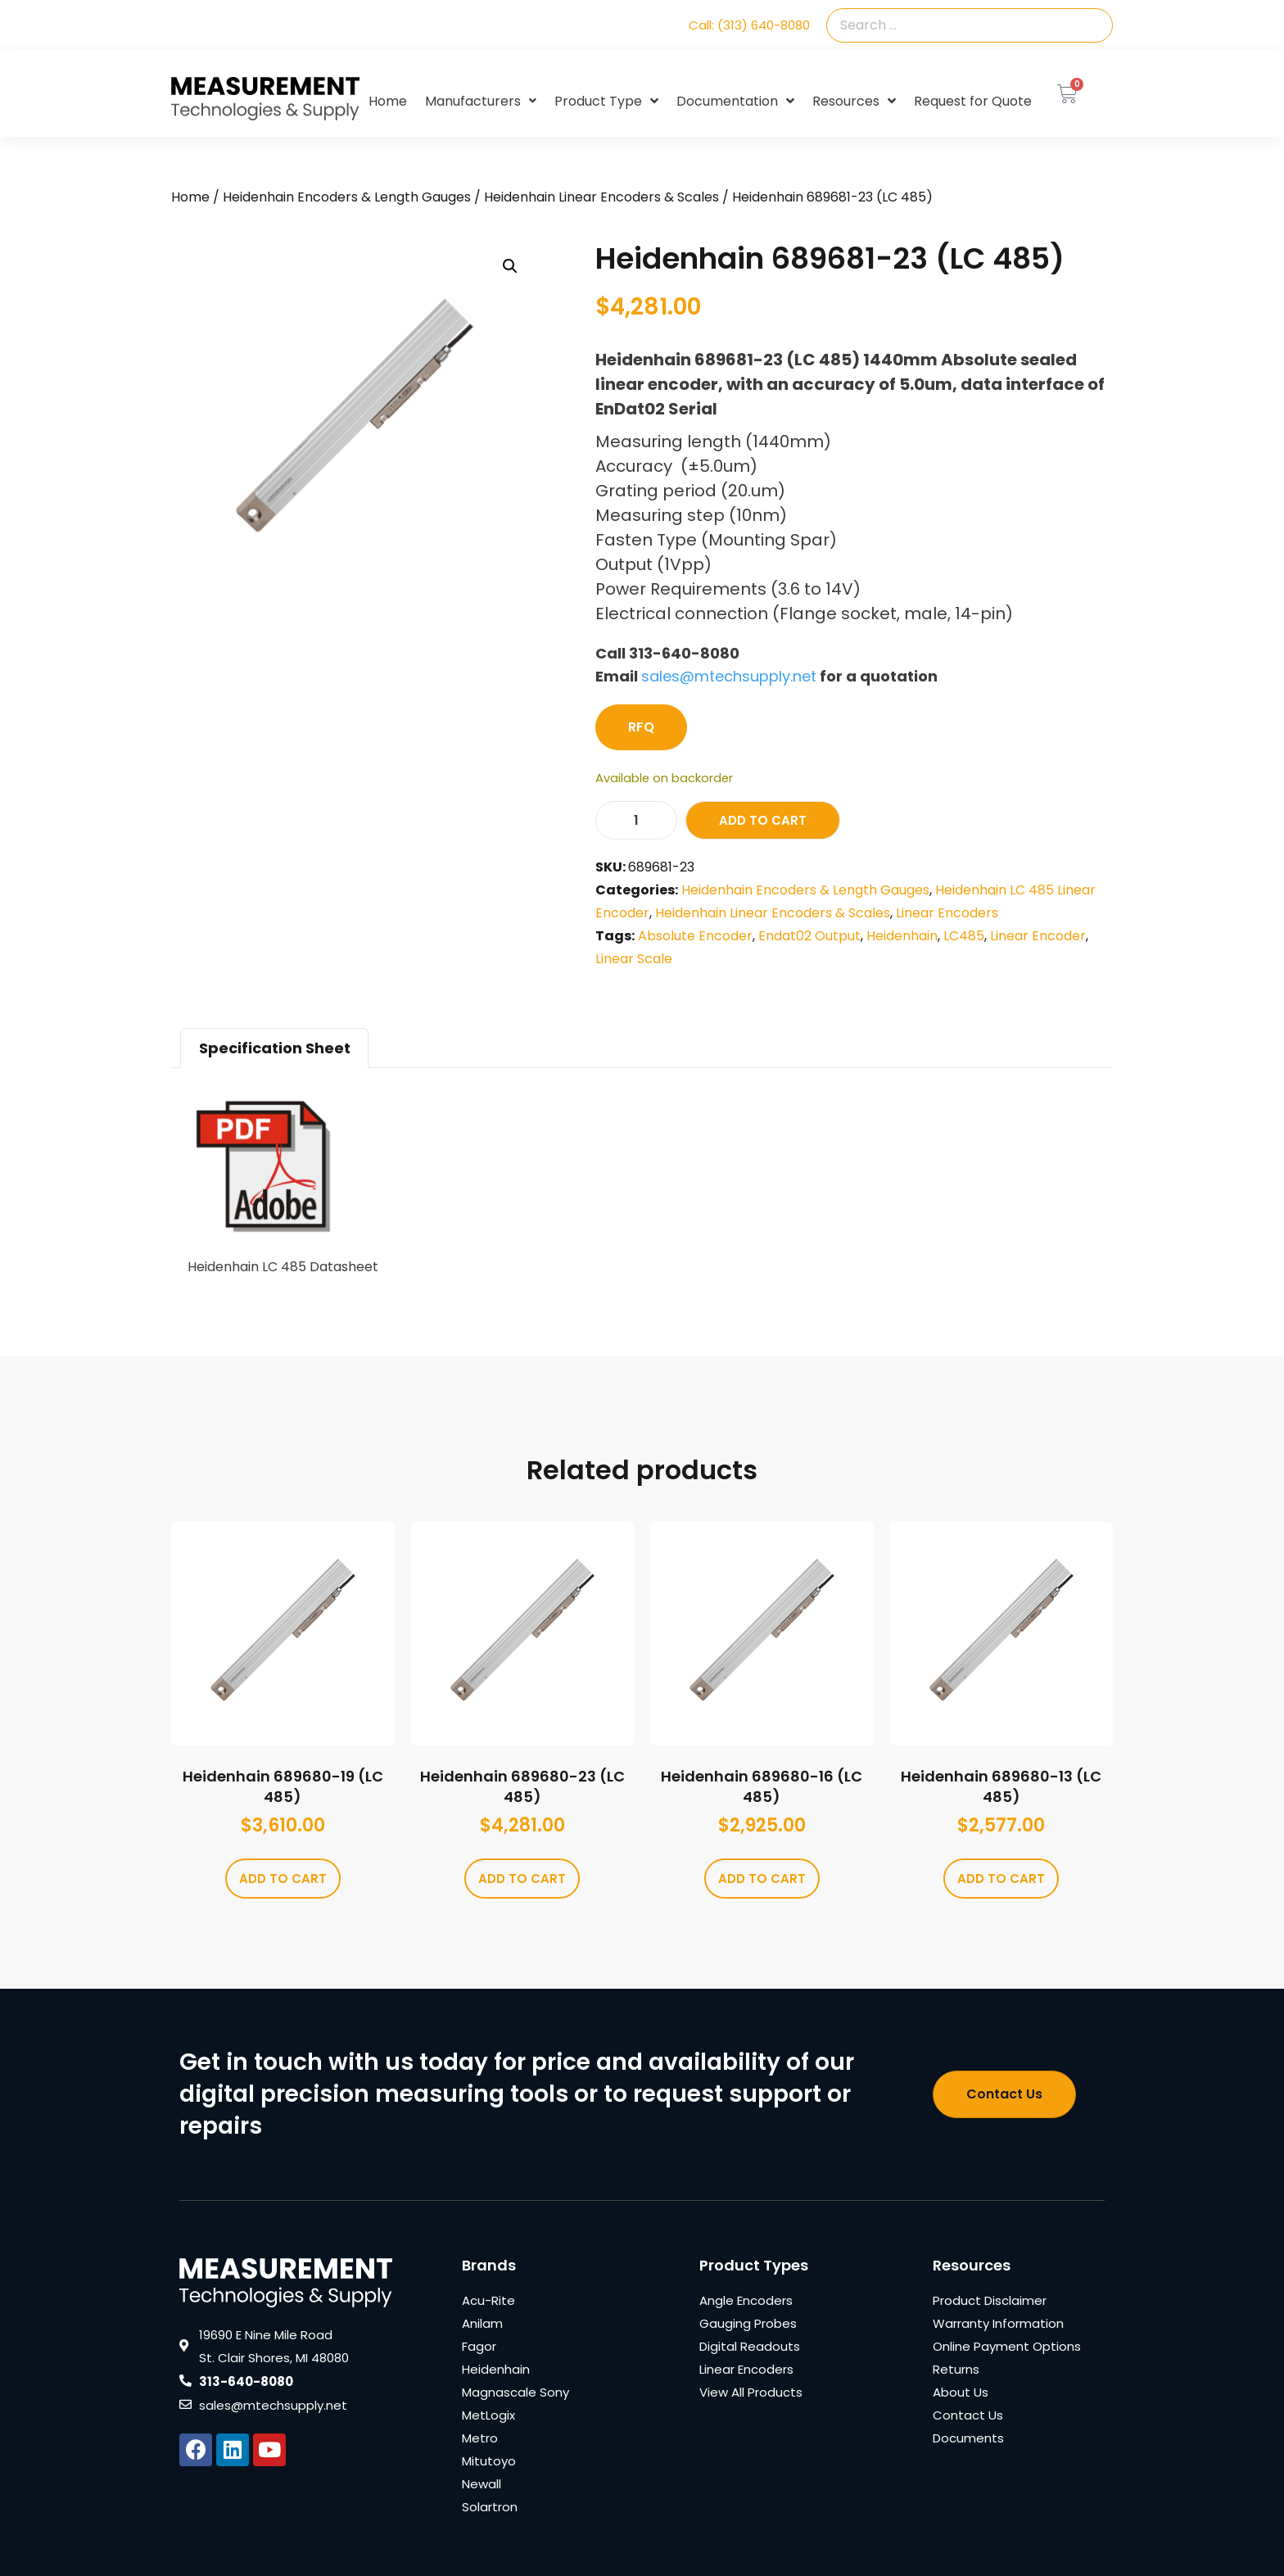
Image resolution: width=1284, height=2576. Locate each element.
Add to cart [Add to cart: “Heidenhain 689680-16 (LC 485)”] (762, 1878)
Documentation (735, 101)
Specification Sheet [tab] (274, 1048)
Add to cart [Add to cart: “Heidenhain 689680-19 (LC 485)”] (283, 1878)
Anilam (482, 2323)
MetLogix (488, 2415)
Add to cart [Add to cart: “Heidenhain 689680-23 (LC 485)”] (522, 1878)
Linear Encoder (1038, 935)
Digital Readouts (749, 2346)
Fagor (479, 2346)
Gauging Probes (748, 2323)
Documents (968, 2438)
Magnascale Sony (515, 2392)
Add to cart (763, 820)
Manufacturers (480, 101)
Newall (481, 2483)
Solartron (490, 2506)
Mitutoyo (489, 2461)
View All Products (750, 2392)
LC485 (963, 935)
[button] (510, 266)
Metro (480, 2438)
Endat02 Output (809, 935)
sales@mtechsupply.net (728, 676)
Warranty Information (998, 2323)
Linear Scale (633, 958)
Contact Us (968, 2415)
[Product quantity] (636, 820)
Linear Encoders (947, 912)
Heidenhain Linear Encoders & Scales (601, 197)
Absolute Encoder (695, 935)
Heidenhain (902, 935)
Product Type (606, 101)
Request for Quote (973, 101)
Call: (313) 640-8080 (749, 25)
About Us (960, 2392)
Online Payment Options (1007, 2346)
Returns (956, 2369)
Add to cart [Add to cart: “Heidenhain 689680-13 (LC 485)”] (1001, 1878)
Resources (854, 101)
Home (387, 101)
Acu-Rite (488, 2300)
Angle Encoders (746, 2300)
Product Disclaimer (990, 2300)
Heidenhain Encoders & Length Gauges (347, 197)
